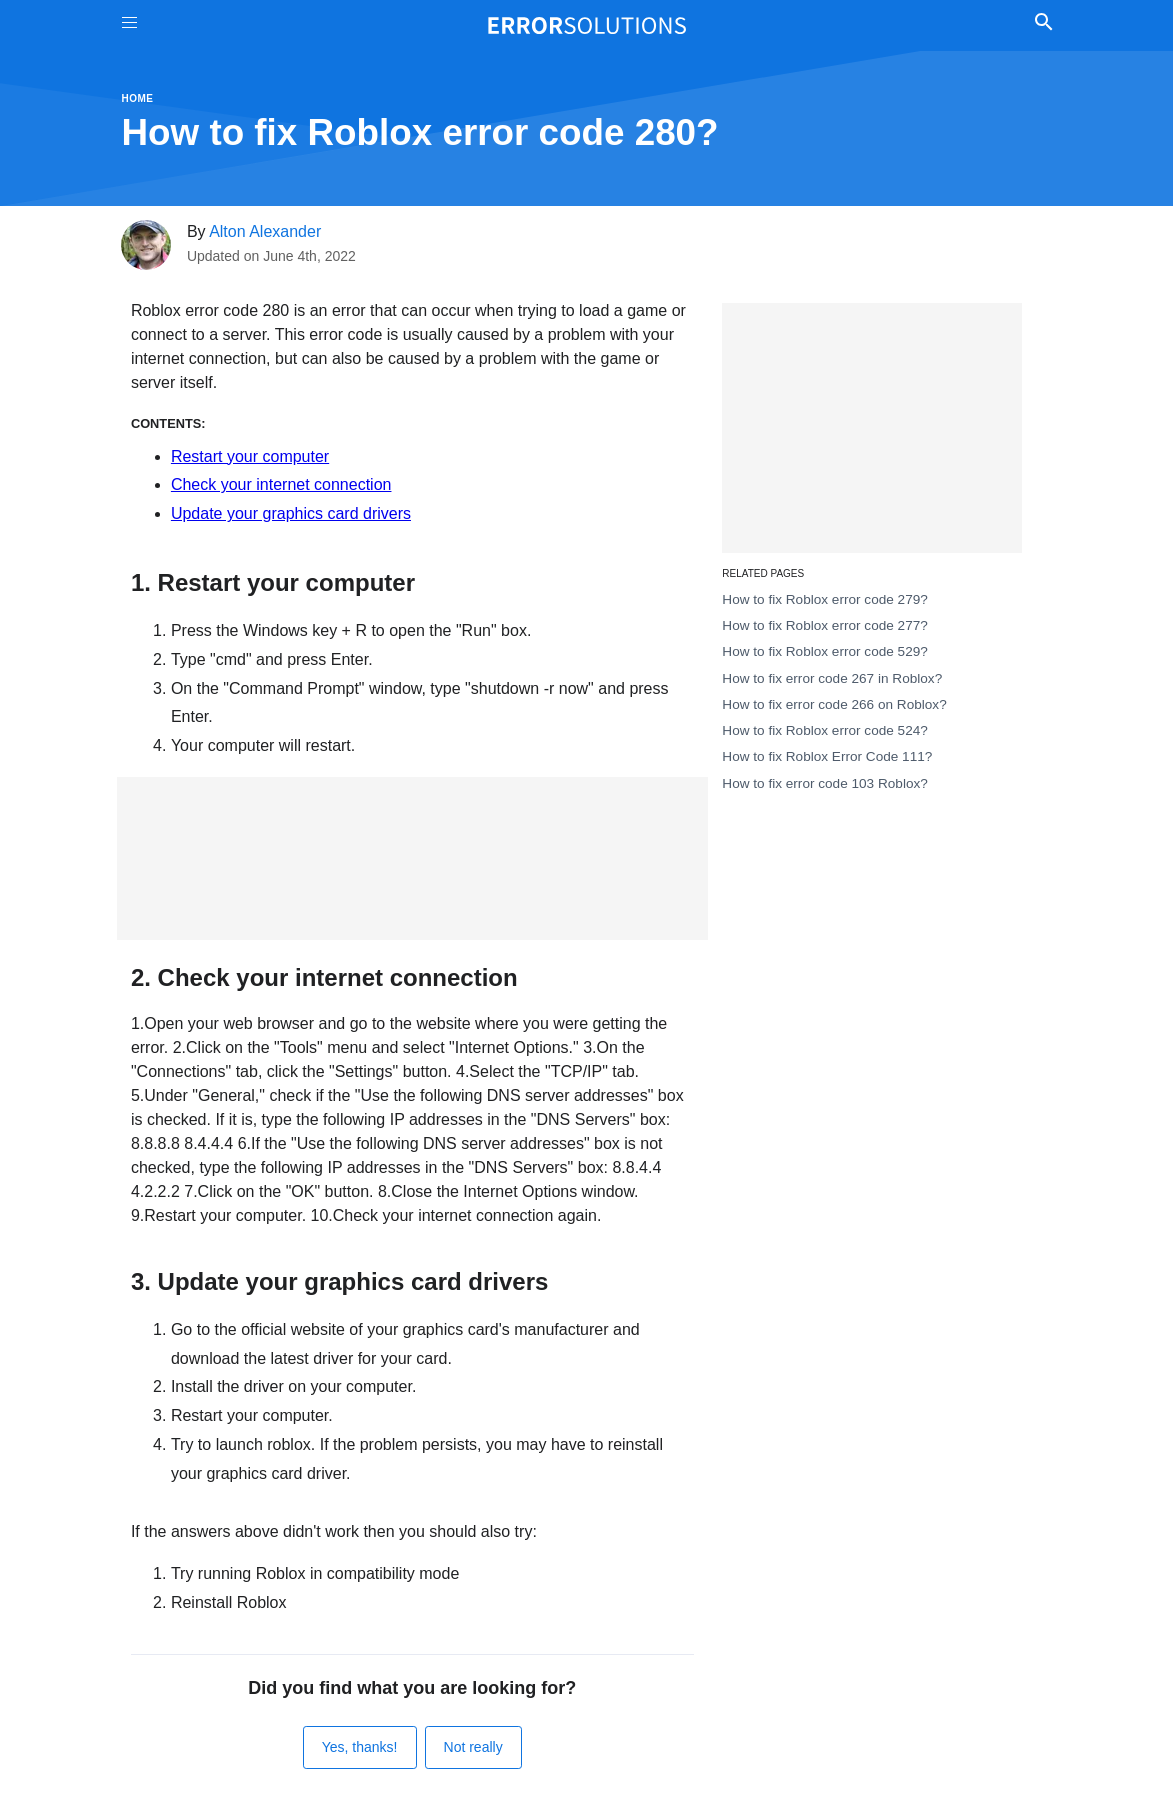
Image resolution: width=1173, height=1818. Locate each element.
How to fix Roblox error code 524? (825, 730)
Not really (473, 1747)
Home (138, 98)
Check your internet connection (281, 484)
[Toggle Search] (1044, 25)
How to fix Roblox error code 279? (825, 599)
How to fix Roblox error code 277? (825, 625)
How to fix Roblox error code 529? (825, 651)
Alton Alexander (265, 231)
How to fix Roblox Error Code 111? (827, 756)
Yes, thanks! (360, 1747)
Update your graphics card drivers (291, 513)
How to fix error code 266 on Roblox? (834, 704)
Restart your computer (250, 456)
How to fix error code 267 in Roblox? (832, 678)
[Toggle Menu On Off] (129, 25)
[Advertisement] (412, 858)
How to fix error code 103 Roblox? (825, 783)
